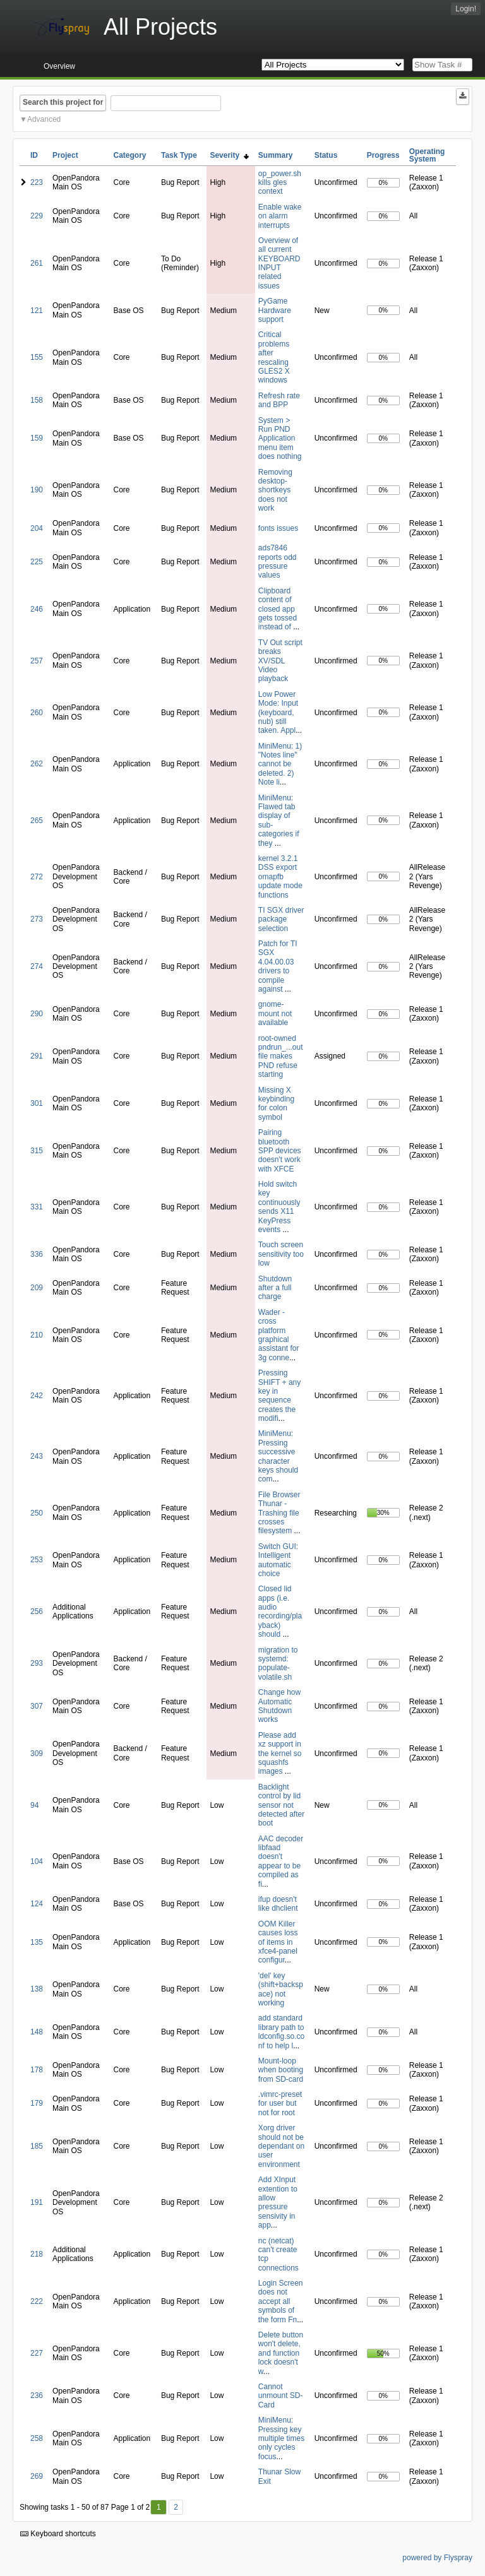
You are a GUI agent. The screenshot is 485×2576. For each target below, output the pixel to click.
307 (36, 1706)
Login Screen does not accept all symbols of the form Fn (280, 2301)
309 (36, 1753)
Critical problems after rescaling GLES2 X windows (274, 357)
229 (36, 215)
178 (36, 2069)
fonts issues (278, 528)
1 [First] (159, 2507)
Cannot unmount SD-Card (280, 2395)
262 (36, 763)
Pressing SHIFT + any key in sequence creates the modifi (279, 1395)
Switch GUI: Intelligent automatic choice (278, 1560)
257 (36, 660)
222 (36, 2301)
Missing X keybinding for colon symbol (276, 1104)
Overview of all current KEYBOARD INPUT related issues (279, 263)
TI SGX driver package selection (281, 919)
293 (36, 1663)
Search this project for (63, 102)
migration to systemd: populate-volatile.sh (278, 1664)
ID (34, 155)
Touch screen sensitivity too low (281, 1253)
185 (36, 2146)
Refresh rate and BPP (279, 400)
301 (36, 1103)
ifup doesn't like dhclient (278, 1904)
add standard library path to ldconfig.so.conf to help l (281, 2032)
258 (36, 2438)
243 (36, 1456)
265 (36, 820)
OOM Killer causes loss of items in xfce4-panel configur (278, 1942)
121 (36, 310)
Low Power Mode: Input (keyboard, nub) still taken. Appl (278, 712)
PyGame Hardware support (274, 310)
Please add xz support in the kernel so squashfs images (280, 1753)
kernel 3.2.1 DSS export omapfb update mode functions (280, 876)
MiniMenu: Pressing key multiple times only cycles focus (281, 2438)
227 (36, 2353)
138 (36, 1989)
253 (36, 1559)
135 (36, 1942)
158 (36, 400)
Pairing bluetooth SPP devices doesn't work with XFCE (279, 1150)
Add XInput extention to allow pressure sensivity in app (277, 2202)
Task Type (179, 155)
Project (65, 155)
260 (36, 712)
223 (36, 182)
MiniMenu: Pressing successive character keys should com (278, 1456)
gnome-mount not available (275, 1013)
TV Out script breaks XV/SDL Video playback (280, 661)
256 (36, 1611)
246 (36, 609)
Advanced (44, 119)
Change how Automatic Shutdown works (279, 1706)
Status (326, 155)
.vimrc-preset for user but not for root (280, 2103)
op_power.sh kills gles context (279, 182)
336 (36, 1254)
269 (36, 2476)
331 (36, 1206)
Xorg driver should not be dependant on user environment (281, 2146)
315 (36, 1150)
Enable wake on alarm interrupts (280, 216)
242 (36, 1395)
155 (36, 357)
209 (36, 1287)
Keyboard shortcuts (58, 2533)
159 (36, 438)
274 (36, 966)
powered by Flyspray (437, 2557)
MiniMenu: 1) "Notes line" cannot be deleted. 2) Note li (280, 764)
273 (36, 919)
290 (36, 1013)
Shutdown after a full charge (275, 1288)
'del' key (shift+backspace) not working (280, 1989)
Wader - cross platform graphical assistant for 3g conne (278, 1335)
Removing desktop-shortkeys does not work (275, 490)
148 (36, 2031)
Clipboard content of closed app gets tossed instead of (277, 609)
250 (36, 1513)
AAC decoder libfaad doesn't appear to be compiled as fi (280, 1861)
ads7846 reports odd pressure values (277, 561)
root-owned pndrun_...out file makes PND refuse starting (280, 1056)
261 (36, 263)
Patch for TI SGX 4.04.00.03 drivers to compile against (277, 966)
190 (36, 489)
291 (36, 1056)
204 (36, 528)
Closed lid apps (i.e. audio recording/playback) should (280, 1611)
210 (36, 1335)
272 (36, 876)
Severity (229, 155)
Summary (275, 155)
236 (36, 2395)
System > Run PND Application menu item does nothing (280, 438)
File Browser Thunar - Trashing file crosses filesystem (279, 1513)
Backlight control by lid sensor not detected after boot (281, 1805)
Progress (383, 155)
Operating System (427, 155)
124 (36, 1903)
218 (36, 2254)
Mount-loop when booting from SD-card (280, 2070)
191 (36, 2202)
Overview (59, 66)
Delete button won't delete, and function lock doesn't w (280, 2353)
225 (36, 561)
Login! (465, 8)
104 (36, 1861)
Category (130, 155)
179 (36, 2103)
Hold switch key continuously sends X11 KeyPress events (279, 1207)
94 (34, 1805)
